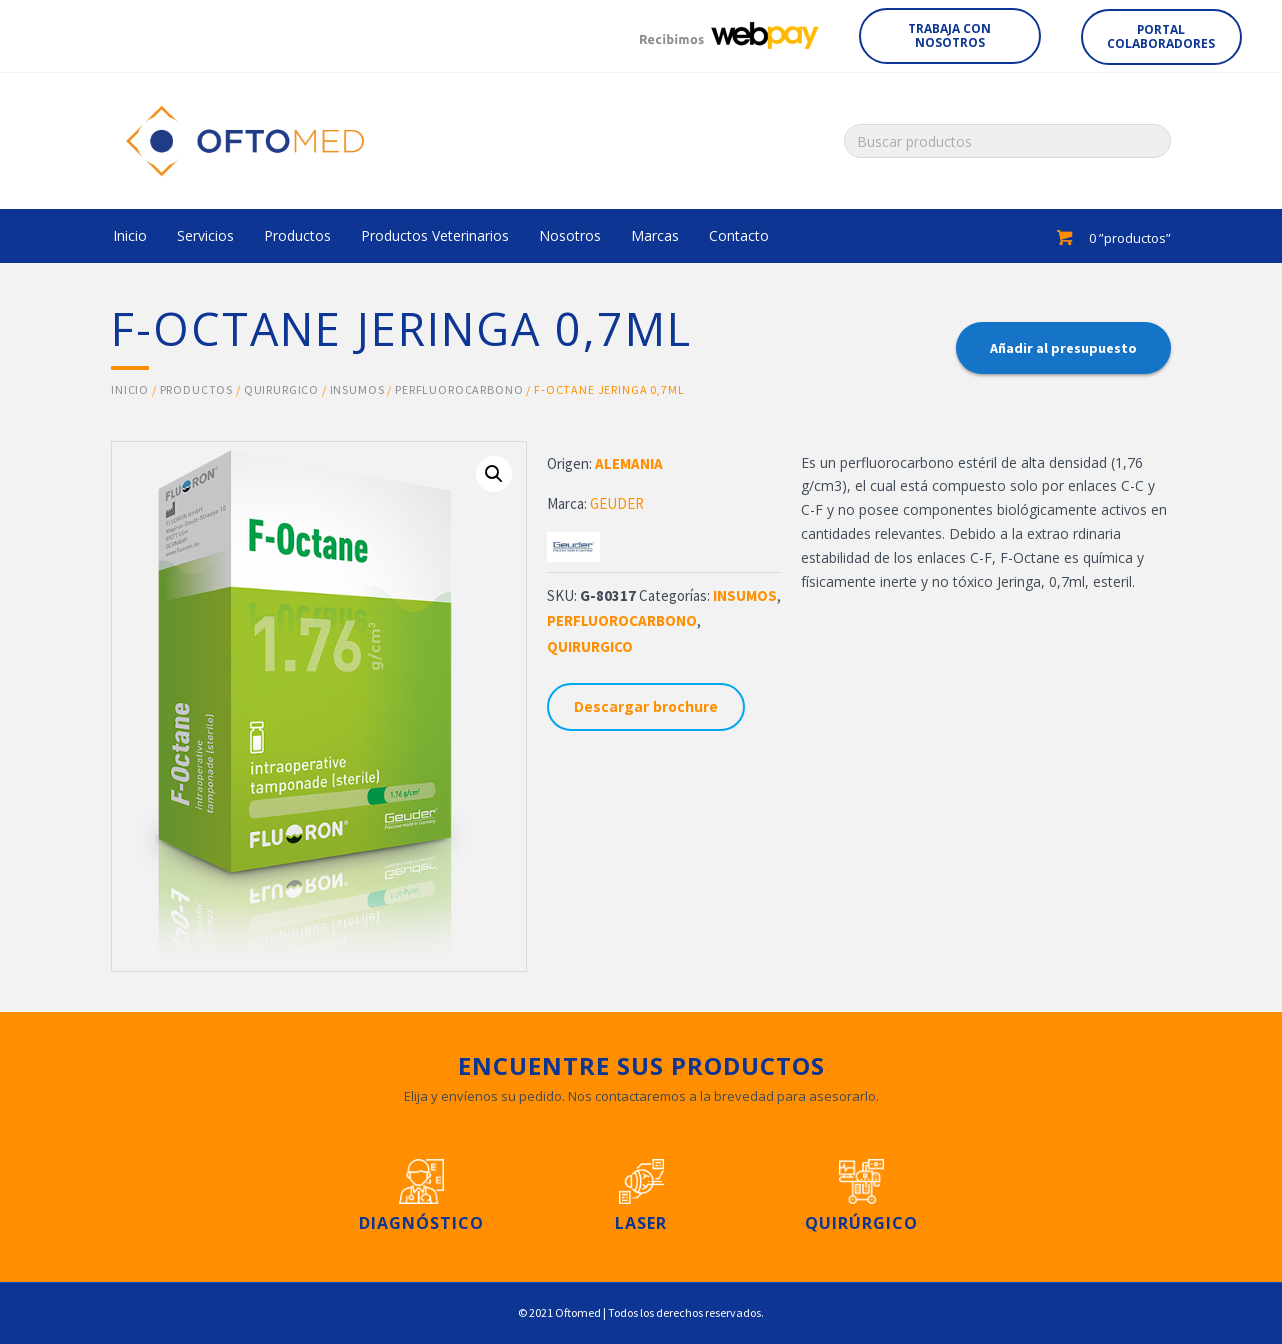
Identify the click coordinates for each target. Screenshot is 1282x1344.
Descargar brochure (646, 706)
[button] (949, 36)
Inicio (130, 389)
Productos (197, 389)
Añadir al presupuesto (1063, 348)
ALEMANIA (629, 463)
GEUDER (617, 503)
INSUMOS (357, 389)
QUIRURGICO (281, 389)
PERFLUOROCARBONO (459, 389)
